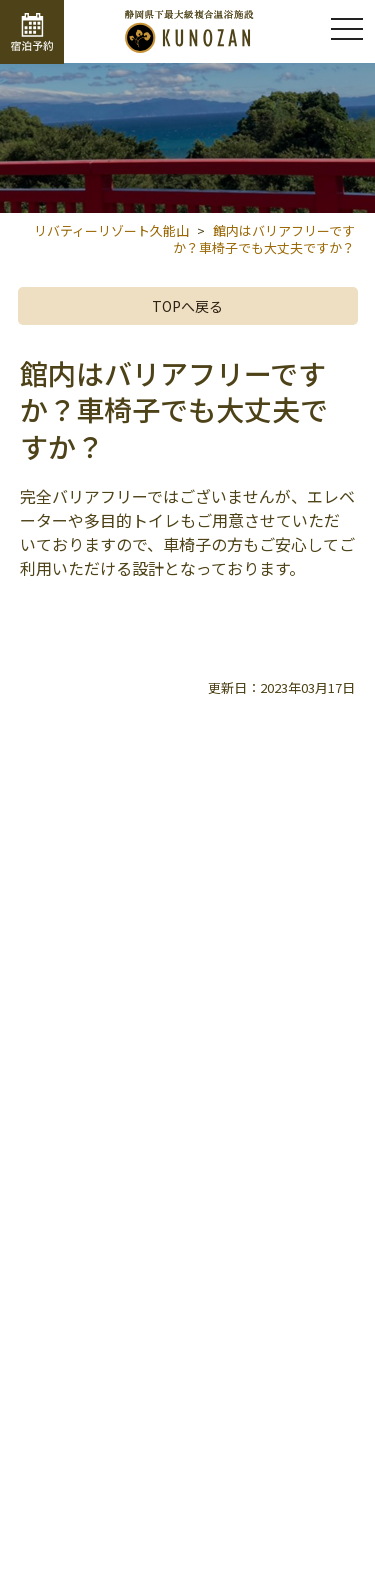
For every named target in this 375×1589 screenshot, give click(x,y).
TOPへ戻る (187, 306)
